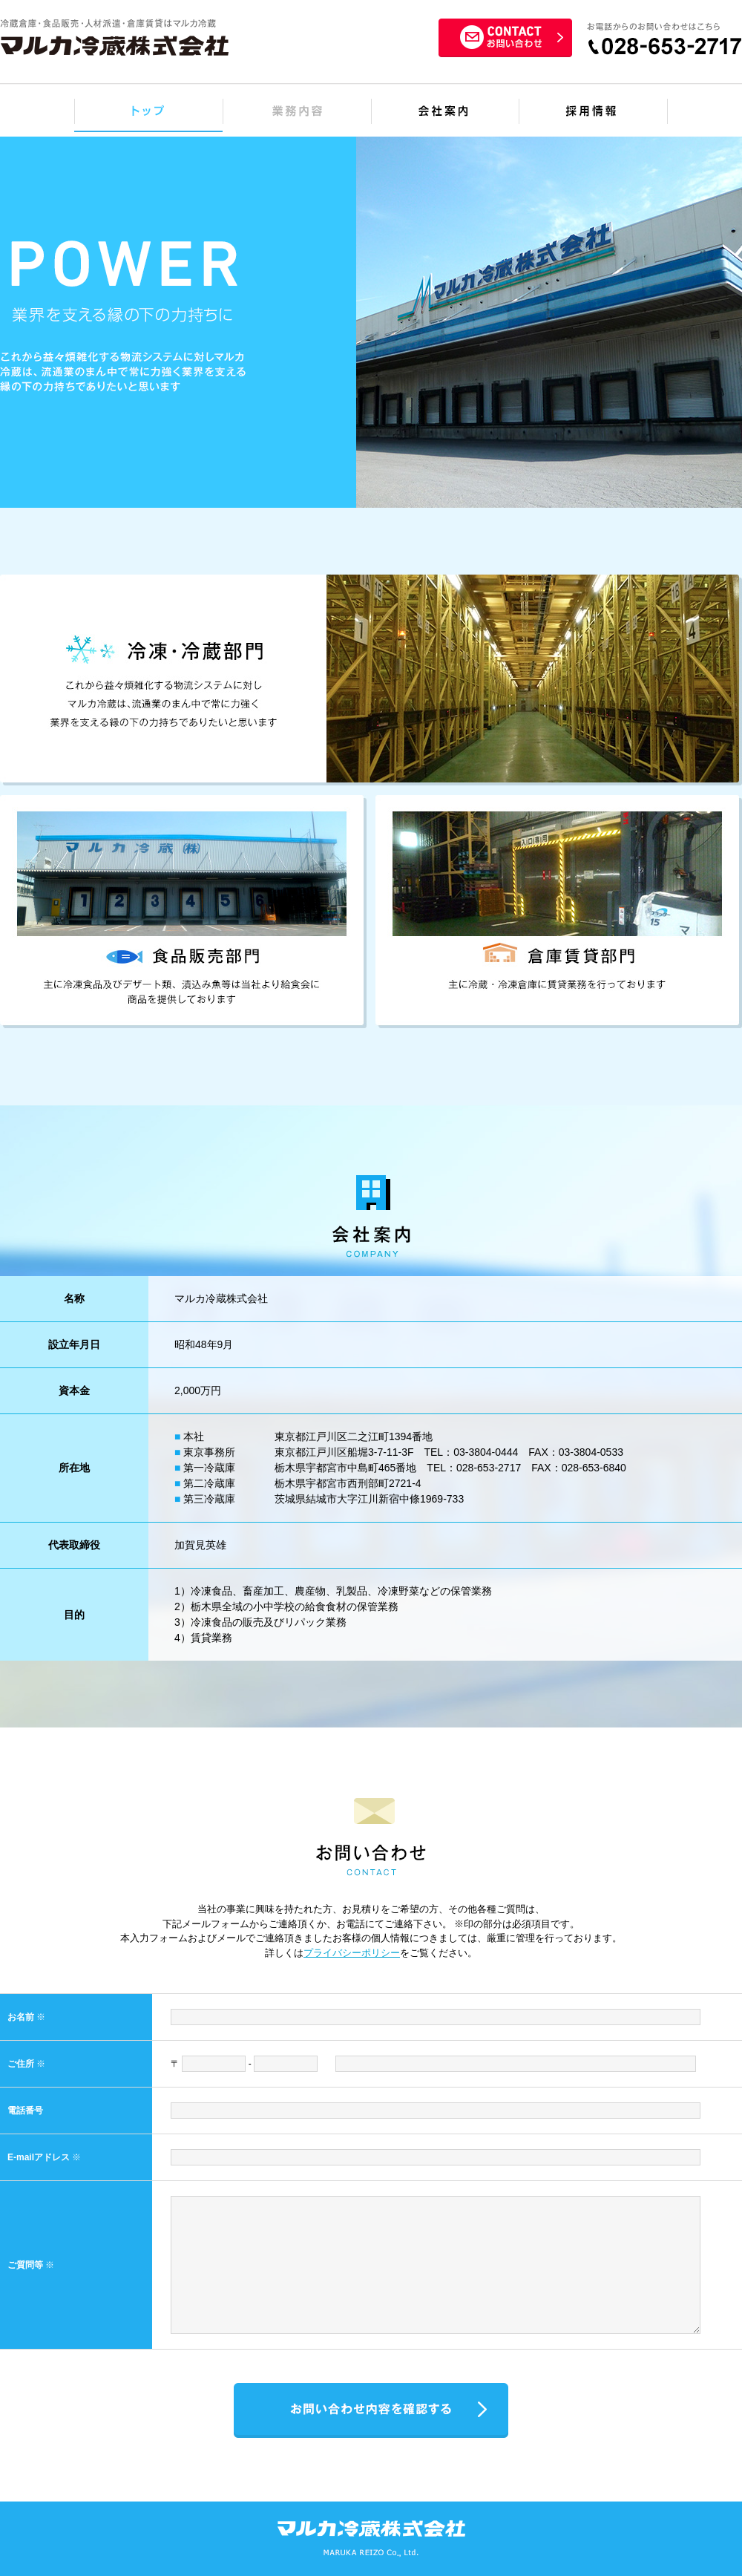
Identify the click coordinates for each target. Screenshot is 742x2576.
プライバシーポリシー (351, 1952)
